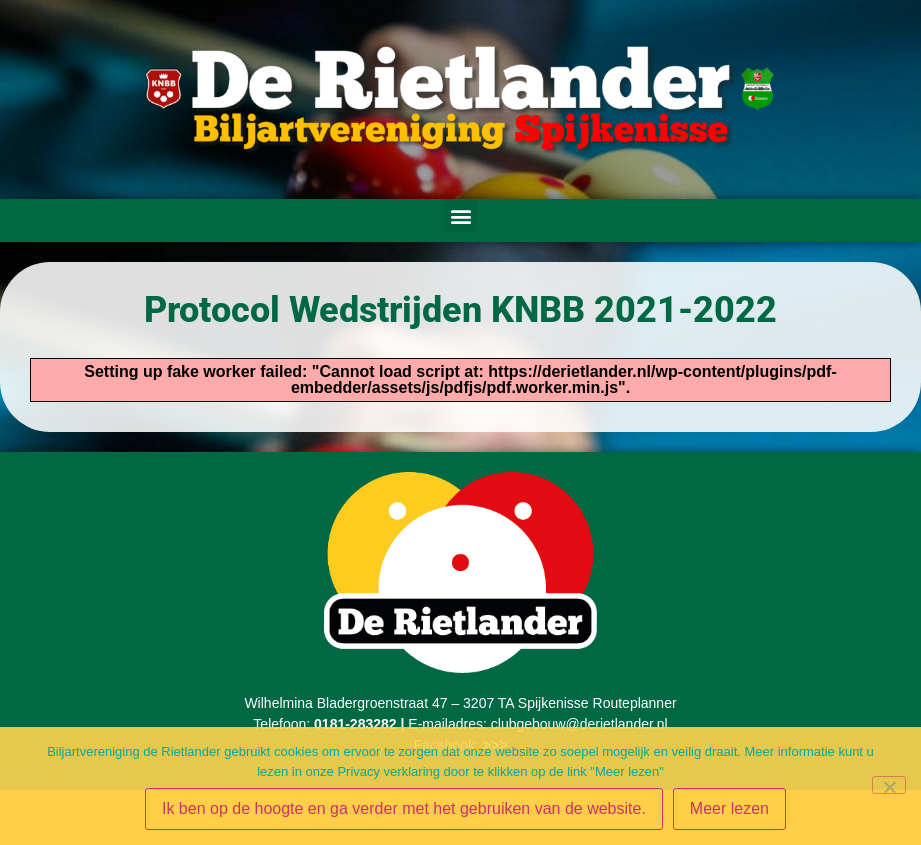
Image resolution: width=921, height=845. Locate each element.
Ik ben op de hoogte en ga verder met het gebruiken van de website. (404, 808)
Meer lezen (729, 808)
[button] (460, 215)
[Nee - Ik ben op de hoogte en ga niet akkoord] (889, 785)
